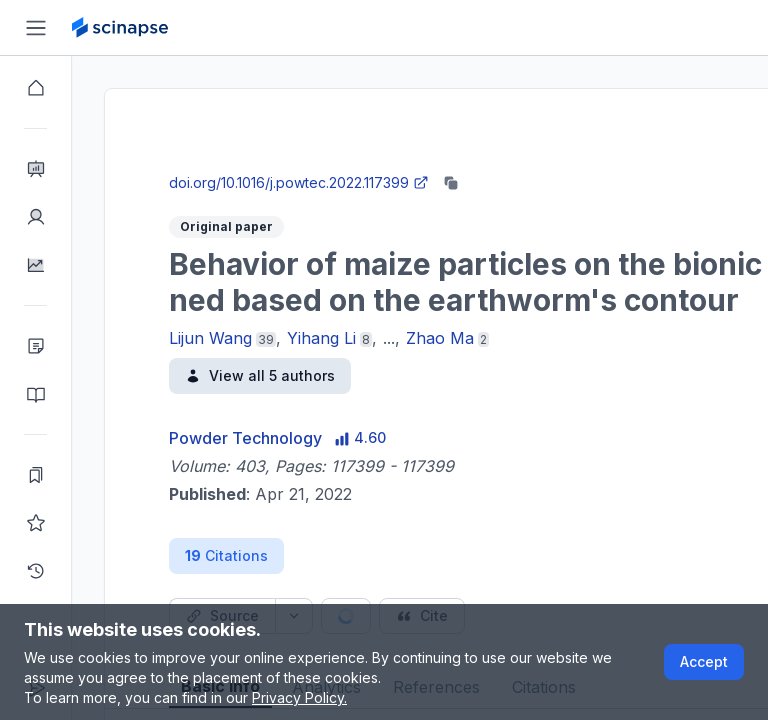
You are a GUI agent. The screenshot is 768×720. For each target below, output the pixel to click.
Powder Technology (245, 438)
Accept (704, 661)
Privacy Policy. (299, 697)
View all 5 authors (260, 375)
